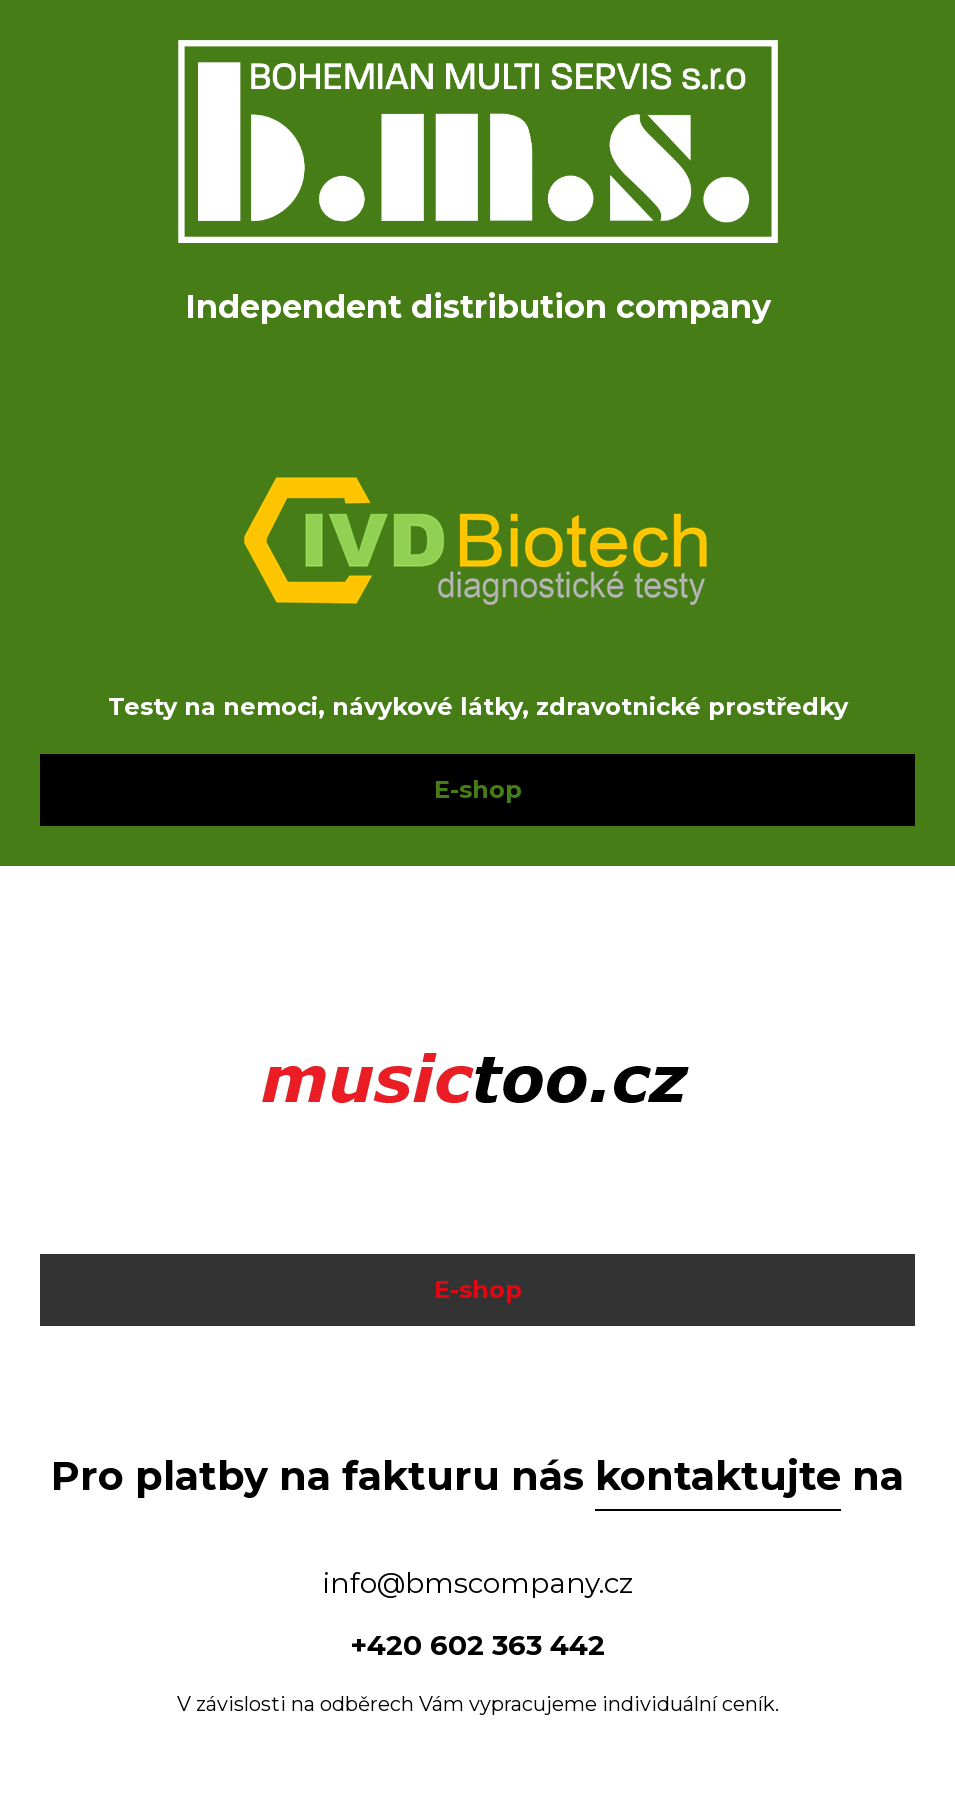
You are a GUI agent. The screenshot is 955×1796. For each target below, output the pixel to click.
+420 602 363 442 (477, 1645)
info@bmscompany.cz (478, 1583)
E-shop (478, 789)
